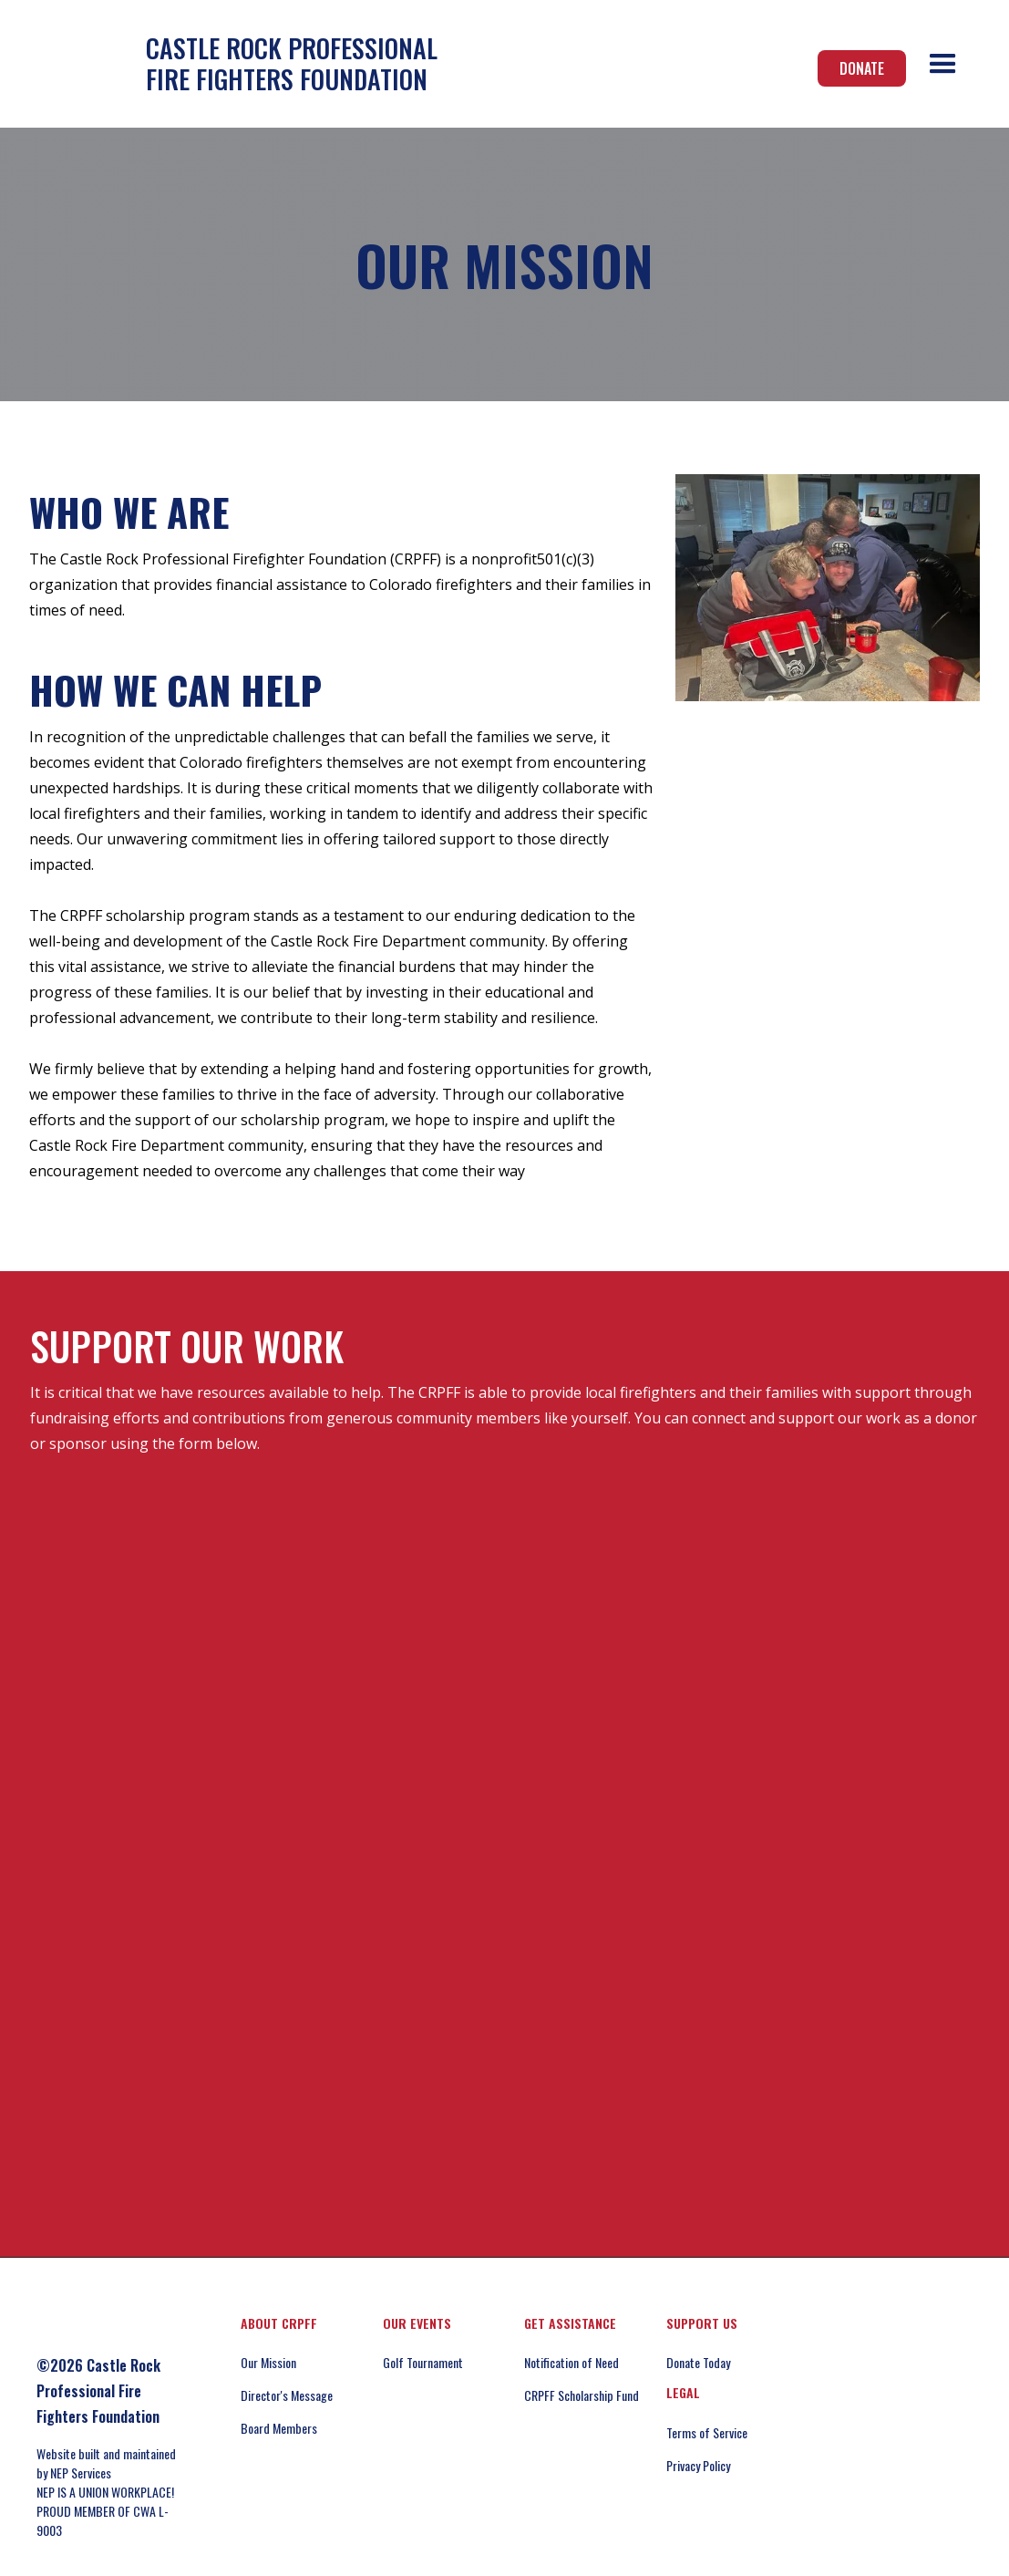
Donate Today (698, 2362)
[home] (233, 63)
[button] (943, 64)
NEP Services (80, 2472)
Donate (861, 68)
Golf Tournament (423, 2362)
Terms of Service (706, 2432)
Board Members (279, 2427)
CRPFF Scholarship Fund (581, 2395)
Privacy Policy (698, 2465)
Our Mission (268, 2362)
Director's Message (287, 2395)
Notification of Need (571, 2362)
